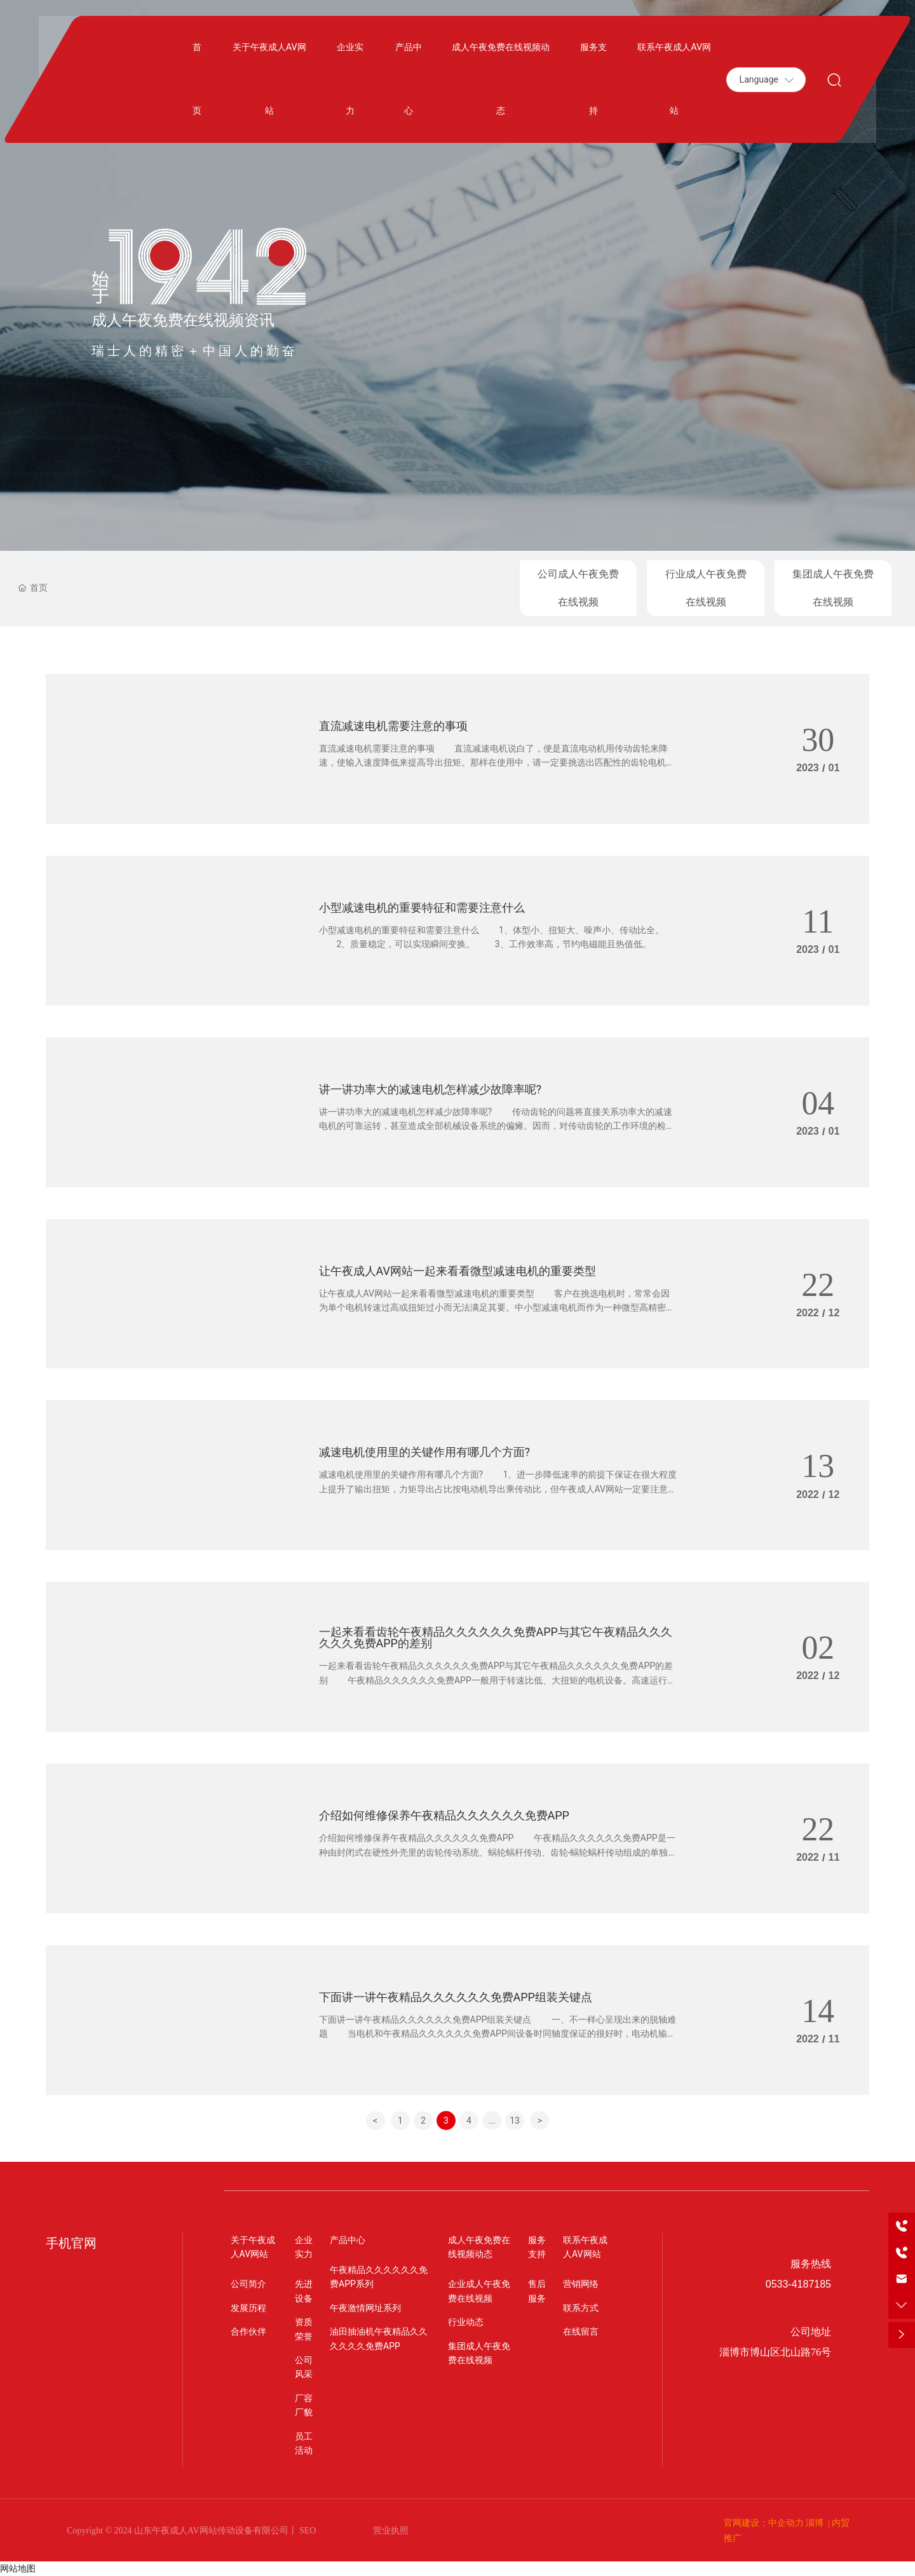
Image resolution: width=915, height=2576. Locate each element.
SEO (306, 2530)
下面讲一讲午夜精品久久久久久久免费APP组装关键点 (455, 1995)
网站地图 (18, 2568)
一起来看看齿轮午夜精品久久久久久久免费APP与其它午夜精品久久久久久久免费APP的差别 (495, 1637)
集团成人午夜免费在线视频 (833, 588)
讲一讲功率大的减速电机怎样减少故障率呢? (430, 1087)
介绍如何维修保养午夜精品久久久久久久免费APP (444, 1813)
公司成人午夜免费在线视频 (578, 588)
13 (515, 2120)
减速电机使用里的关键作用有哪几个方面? (425, 1450)
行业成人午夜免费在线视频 (706, 588)
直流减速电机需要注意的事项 (393, 724)
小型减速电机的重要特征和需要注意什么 (422, 905)
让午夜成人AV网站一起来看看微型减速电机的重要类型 (457, 1269)
